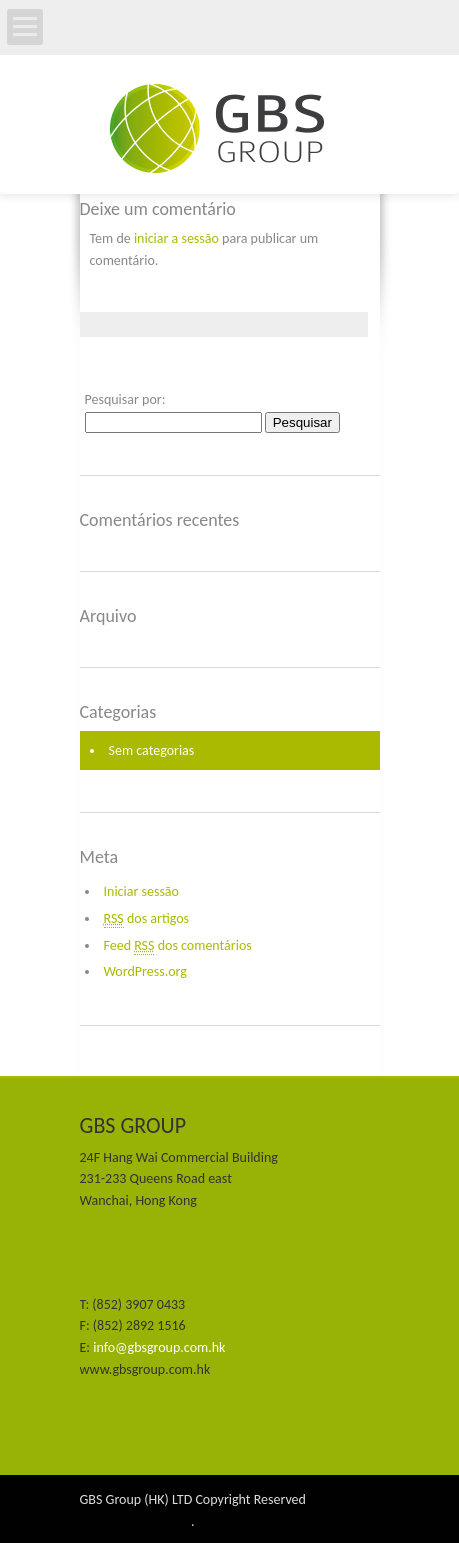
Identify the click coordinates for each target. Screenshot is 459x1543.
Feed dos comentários (178, 946)
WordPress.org (145, 971)
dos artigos (147, 919)
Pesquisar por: (125, 399)
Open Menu (25, 27)
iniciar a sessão (176, 238)
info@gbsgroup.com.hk (159, 1347)
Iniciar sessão (141, 891)
